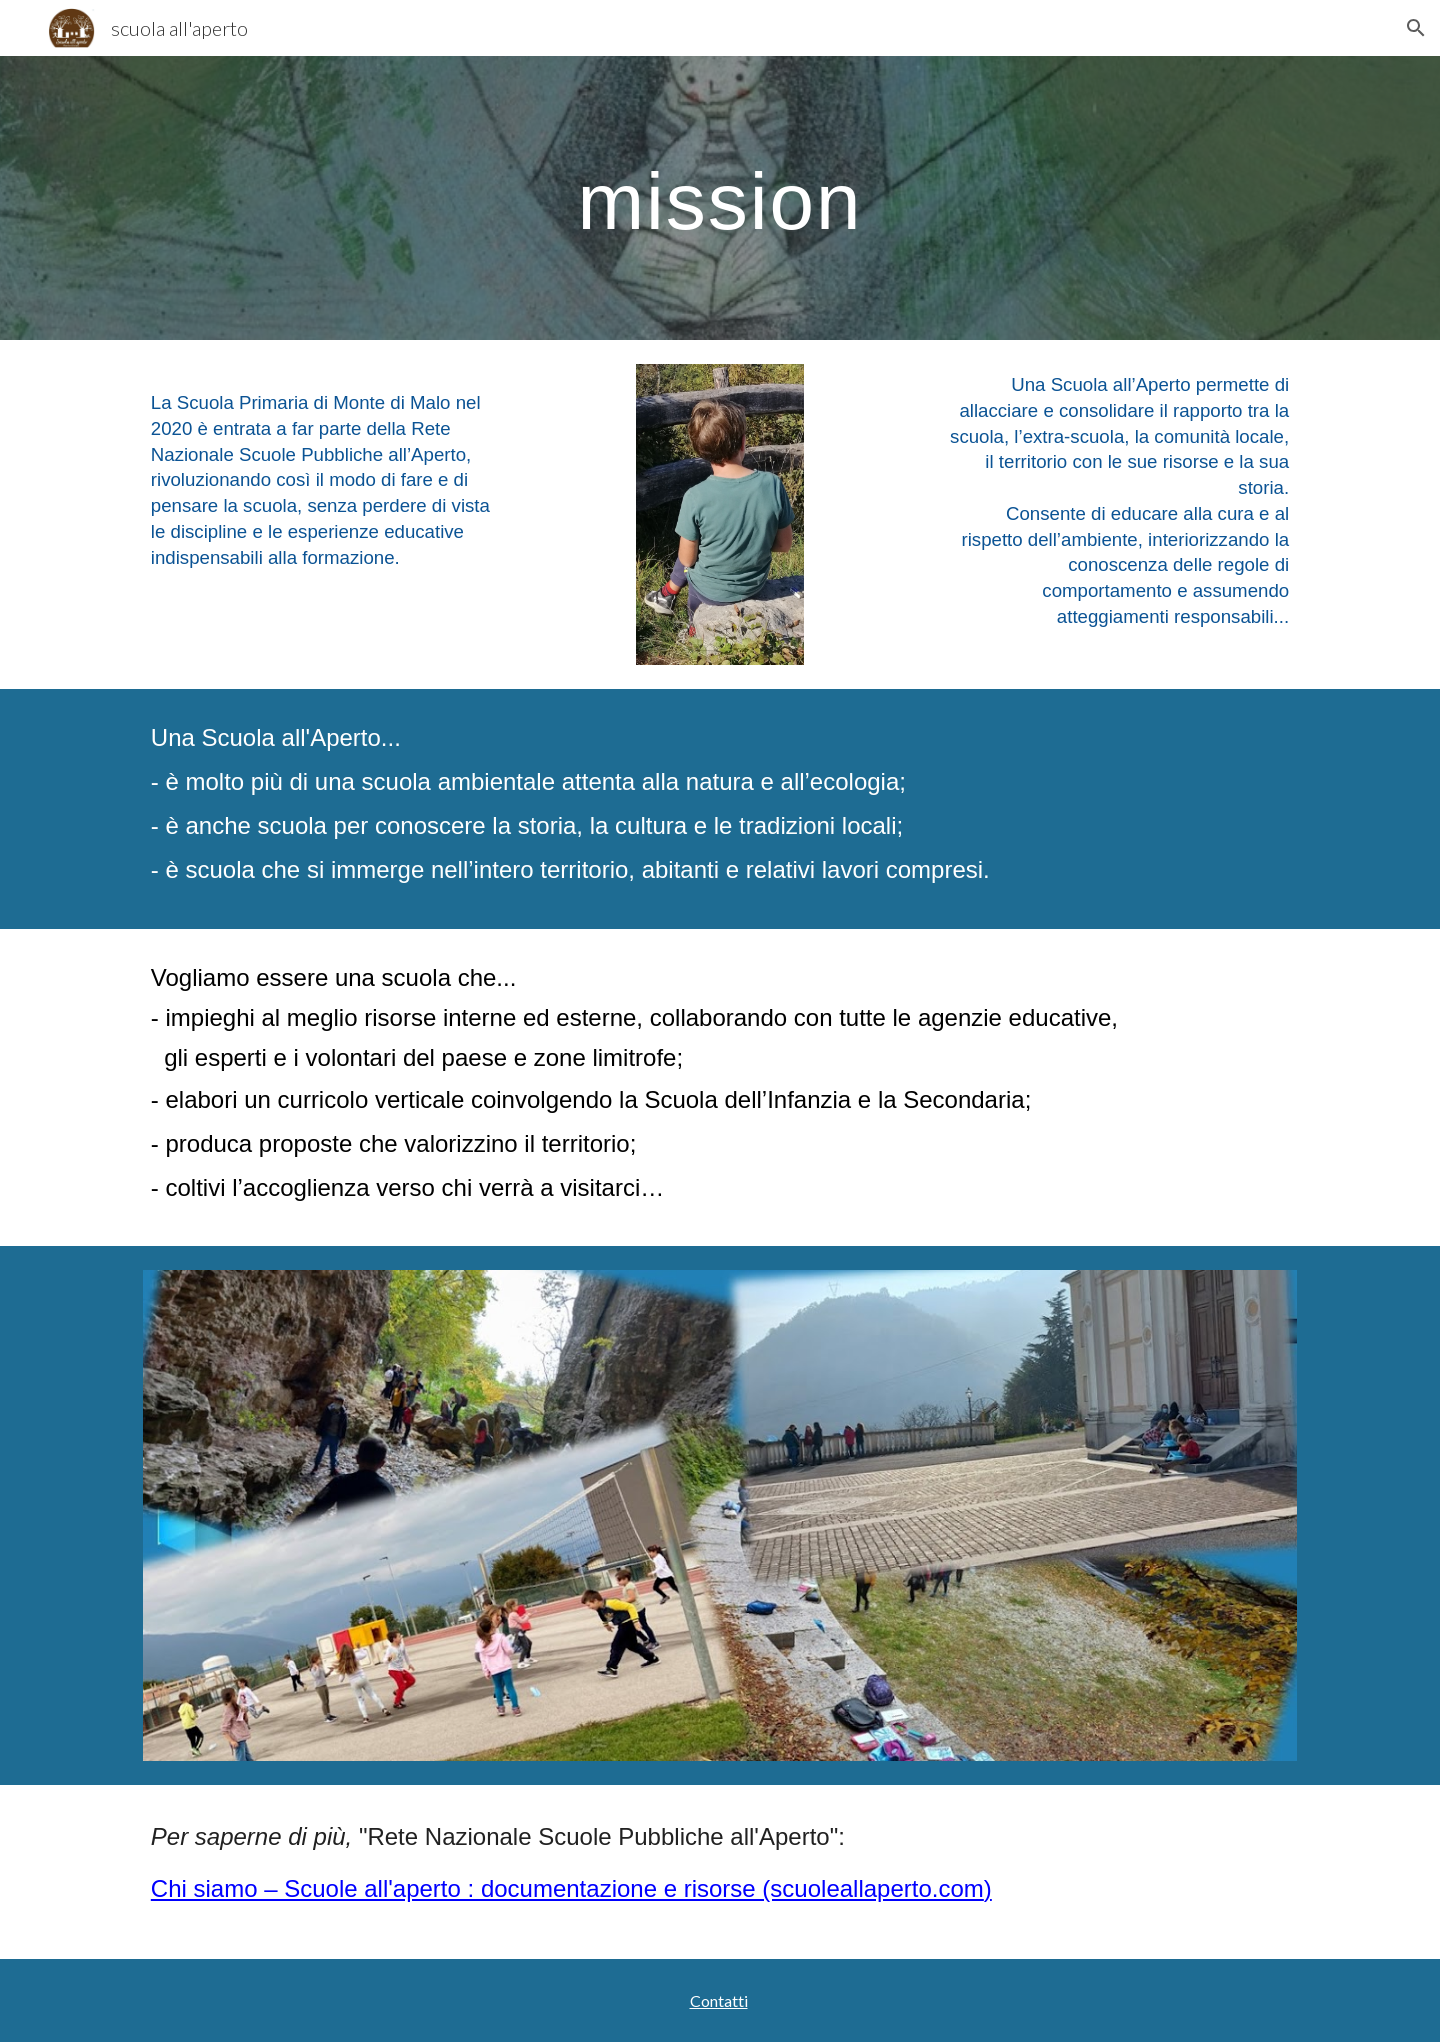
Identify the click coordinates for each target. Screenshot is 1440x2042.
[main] (720, 198)
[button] (1416, 28)
